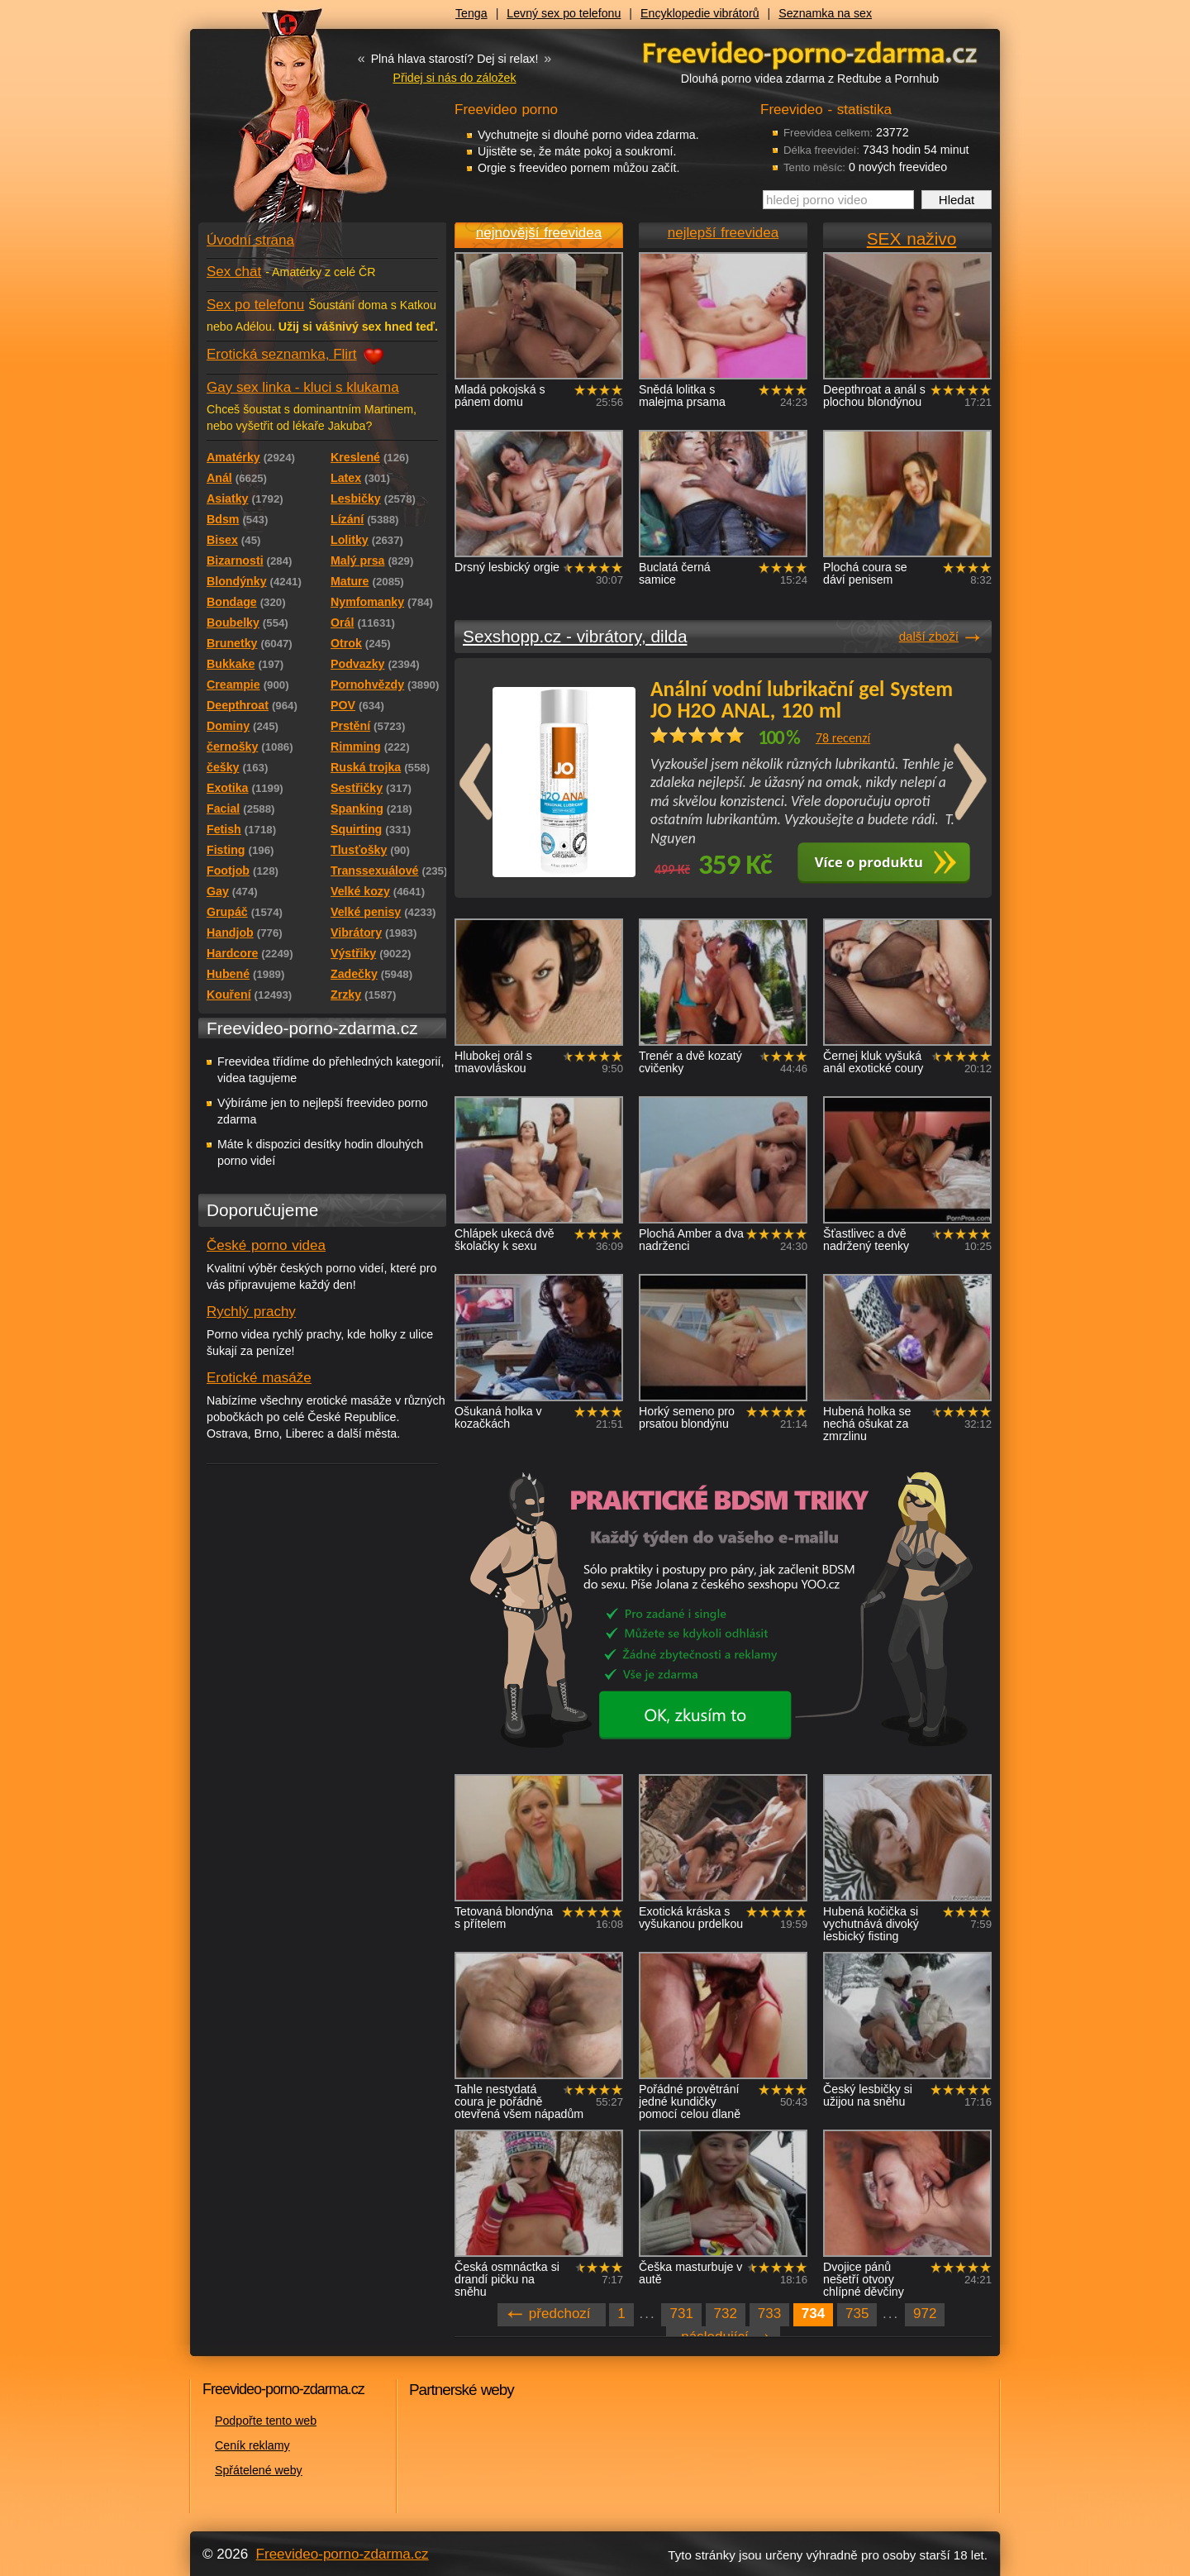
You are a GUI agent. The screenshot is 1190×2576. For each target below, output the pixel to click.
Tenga (471, 13)
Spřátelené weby (258, 2470)
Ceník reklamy (252, 2445)
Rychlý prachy (251, 1311)
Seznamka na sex (825, 13)
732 (725, 2313)
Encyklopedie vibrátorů (699, 13)
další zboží (929, 636)
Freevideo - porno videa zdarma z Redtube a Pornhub (289, 124)
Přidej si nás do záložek (454, 77)
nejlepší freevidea (723, 233)
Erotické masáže (259, 1378)
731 (681, 2313)
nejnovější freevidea (539, 233)
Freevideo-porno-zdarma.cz (342, 2554)
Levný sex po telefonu (564, 13)
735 (857, 2313)
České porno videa (266, 1245)
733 (769, 2313)
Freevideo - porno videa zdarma (809, 52)
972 (924, 2313)
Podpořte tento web (266, 2420)
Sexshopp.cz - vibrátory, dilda (575, 636)
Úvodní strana (250, 240)
